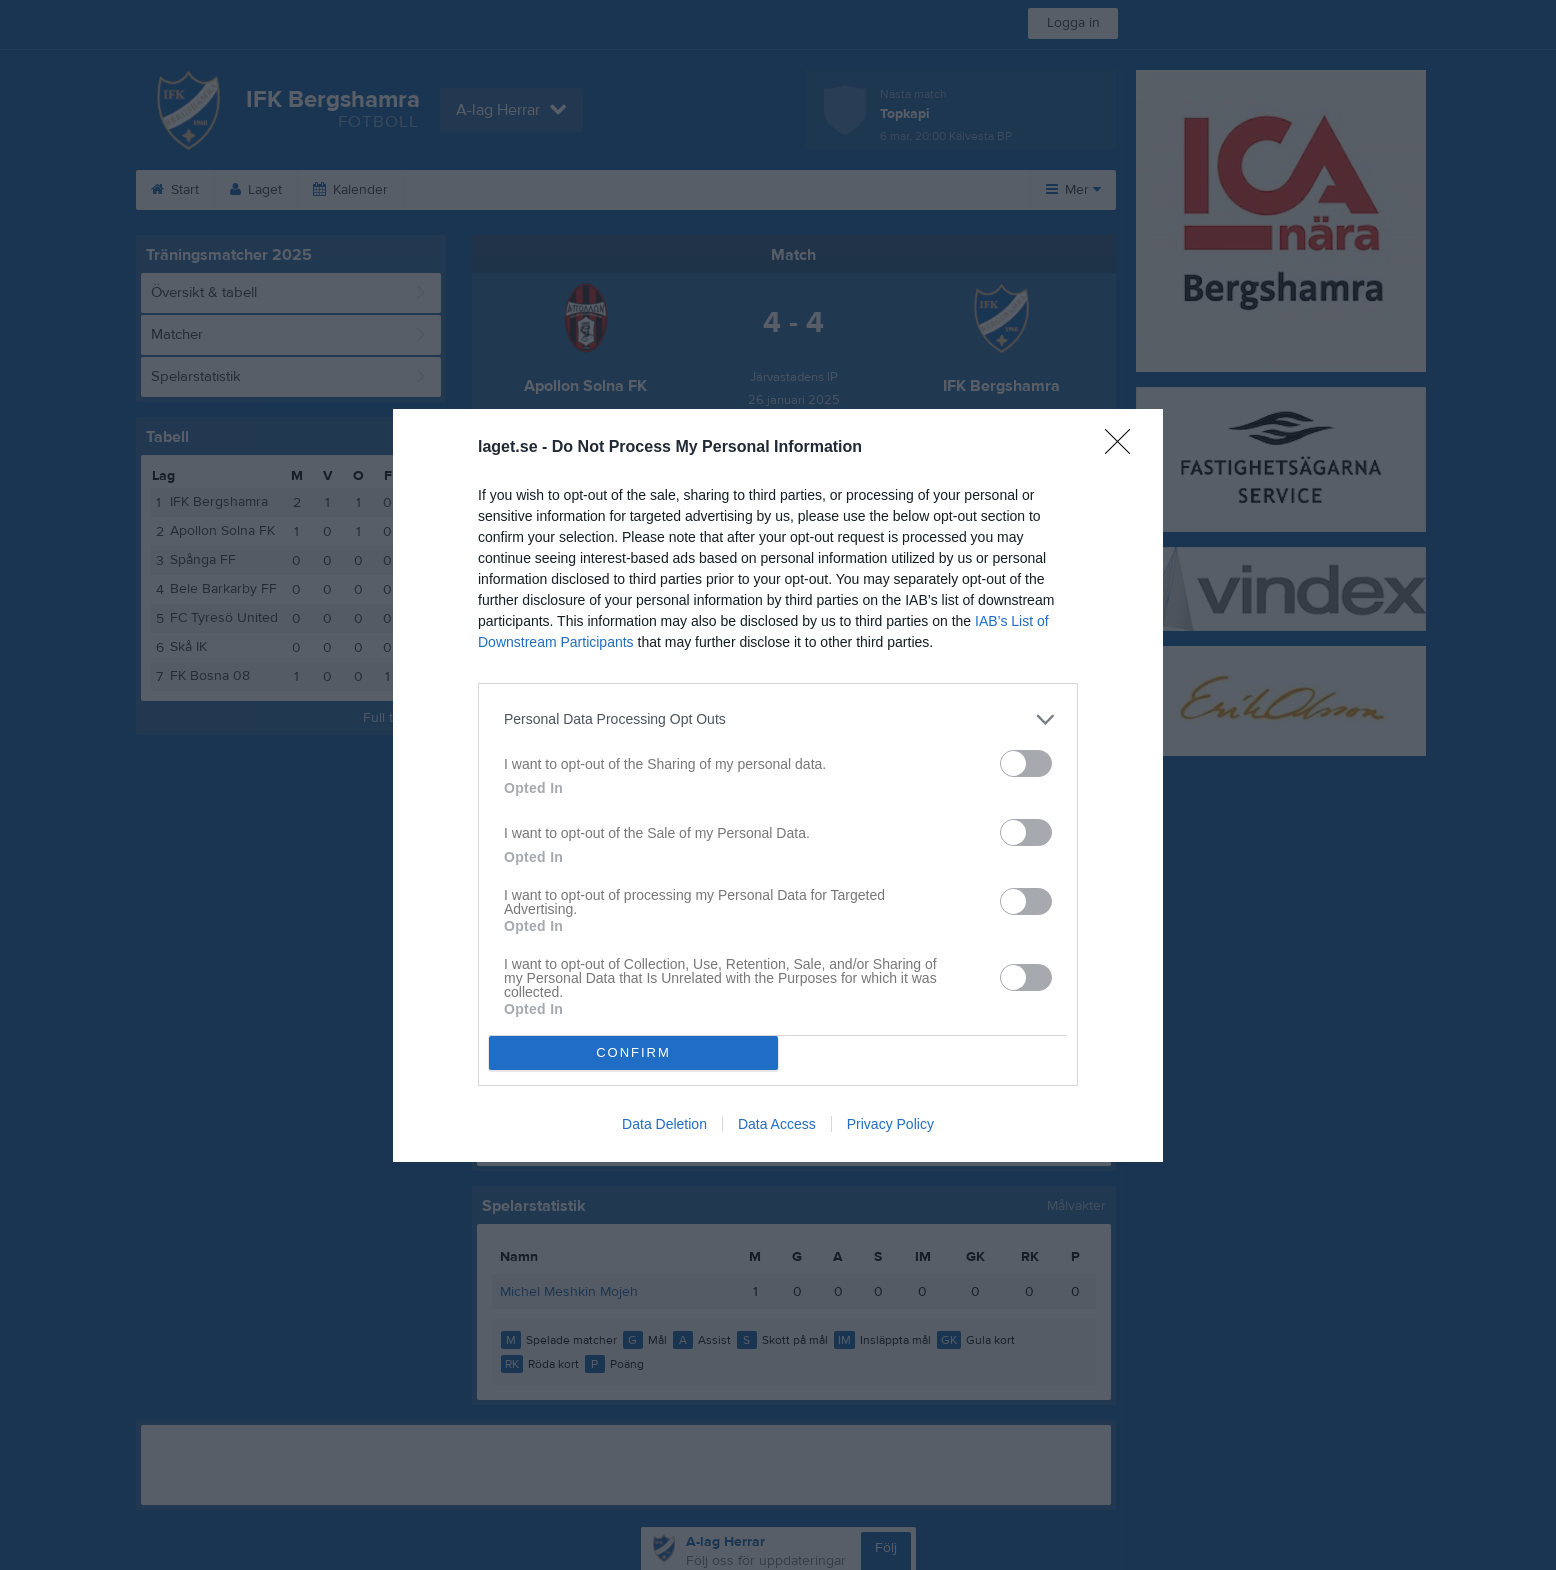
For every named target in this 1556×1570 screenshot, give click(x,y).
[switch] (1026, 763)
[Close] (1124, 448)
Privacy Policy (890, 1124)
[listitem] (778, 719)
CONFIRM (633, 1052)
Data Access (777, 1124)
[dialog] (778, 785)
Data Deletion (664, 1124)
